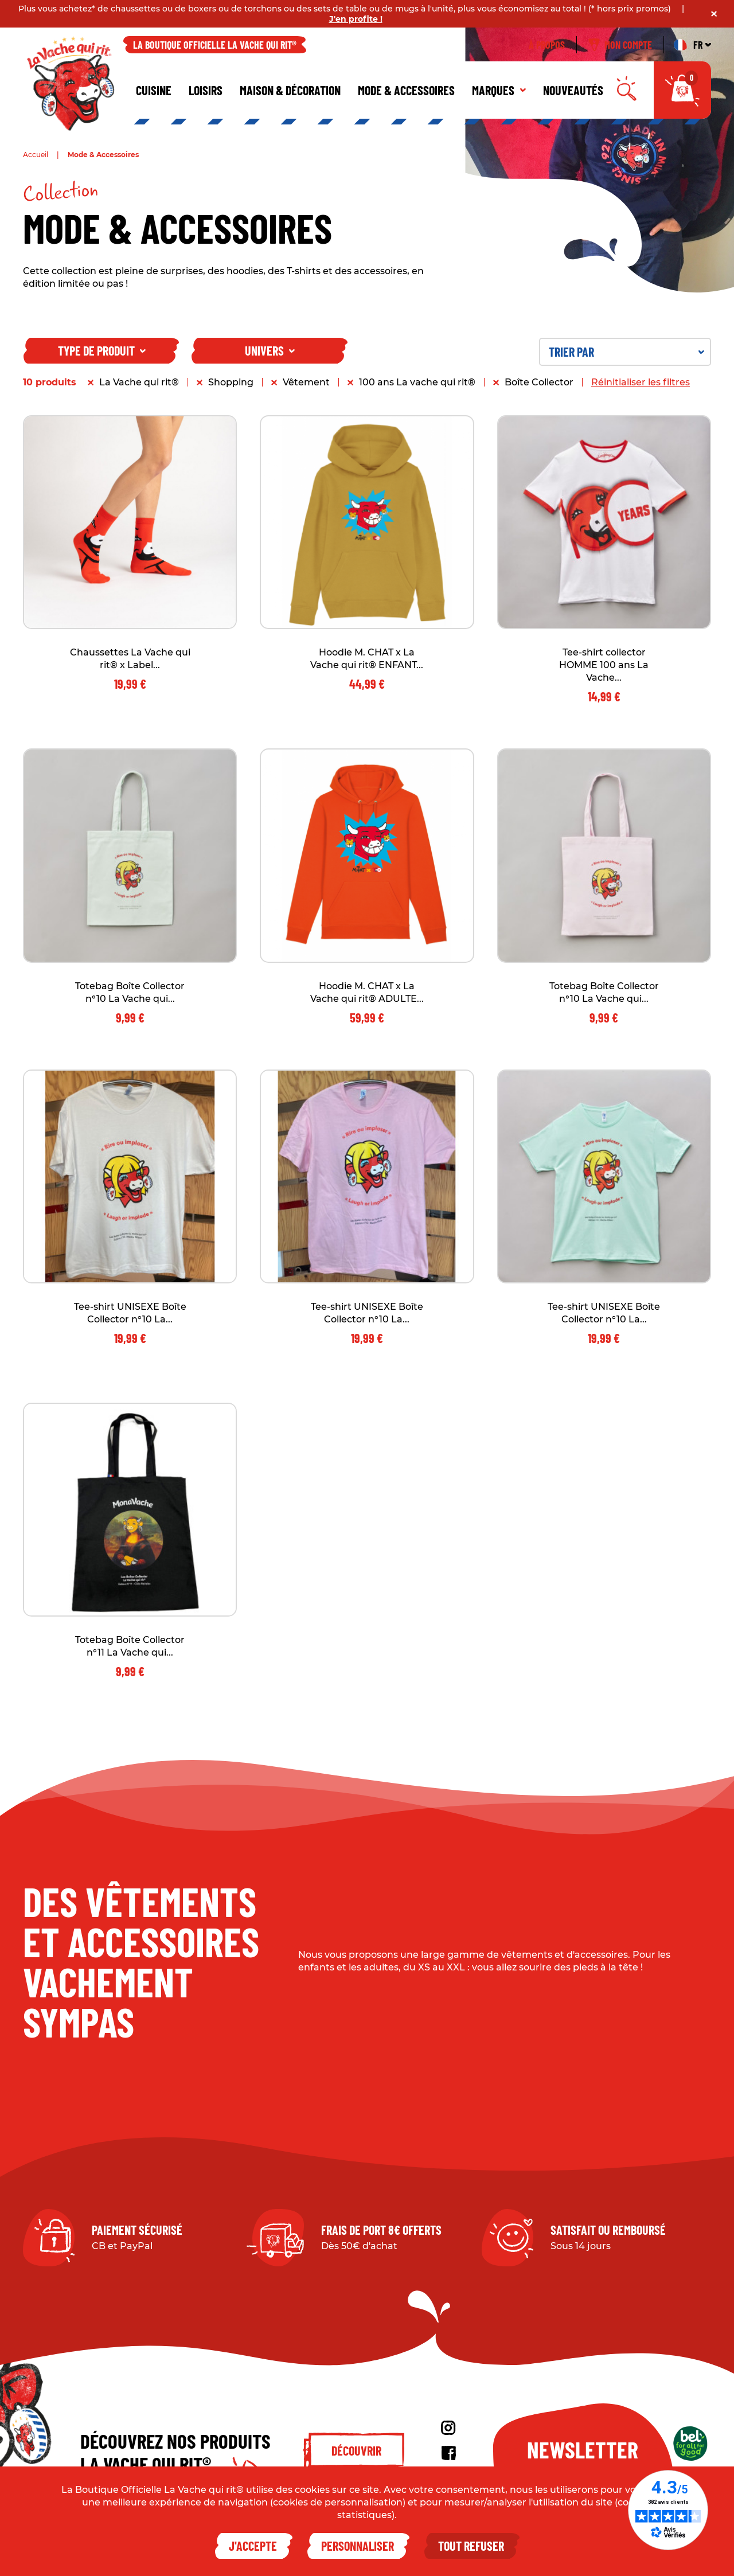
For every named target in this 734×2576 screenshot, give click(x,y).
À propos (547, 44)
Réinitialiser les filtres (640, 382)
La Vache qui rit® (139, 382)
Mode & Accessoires (406, 90)
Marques (499, 90)
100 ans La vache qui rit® (417, 382)
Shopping (230, 382)
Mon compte (620, 44)
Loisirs (205, 90)
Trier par (626, 351)
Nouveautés (573, 90)
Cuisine (153, 90)
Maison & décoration (290, 90)
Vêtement (306, 382)
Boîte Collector (539, 382)
